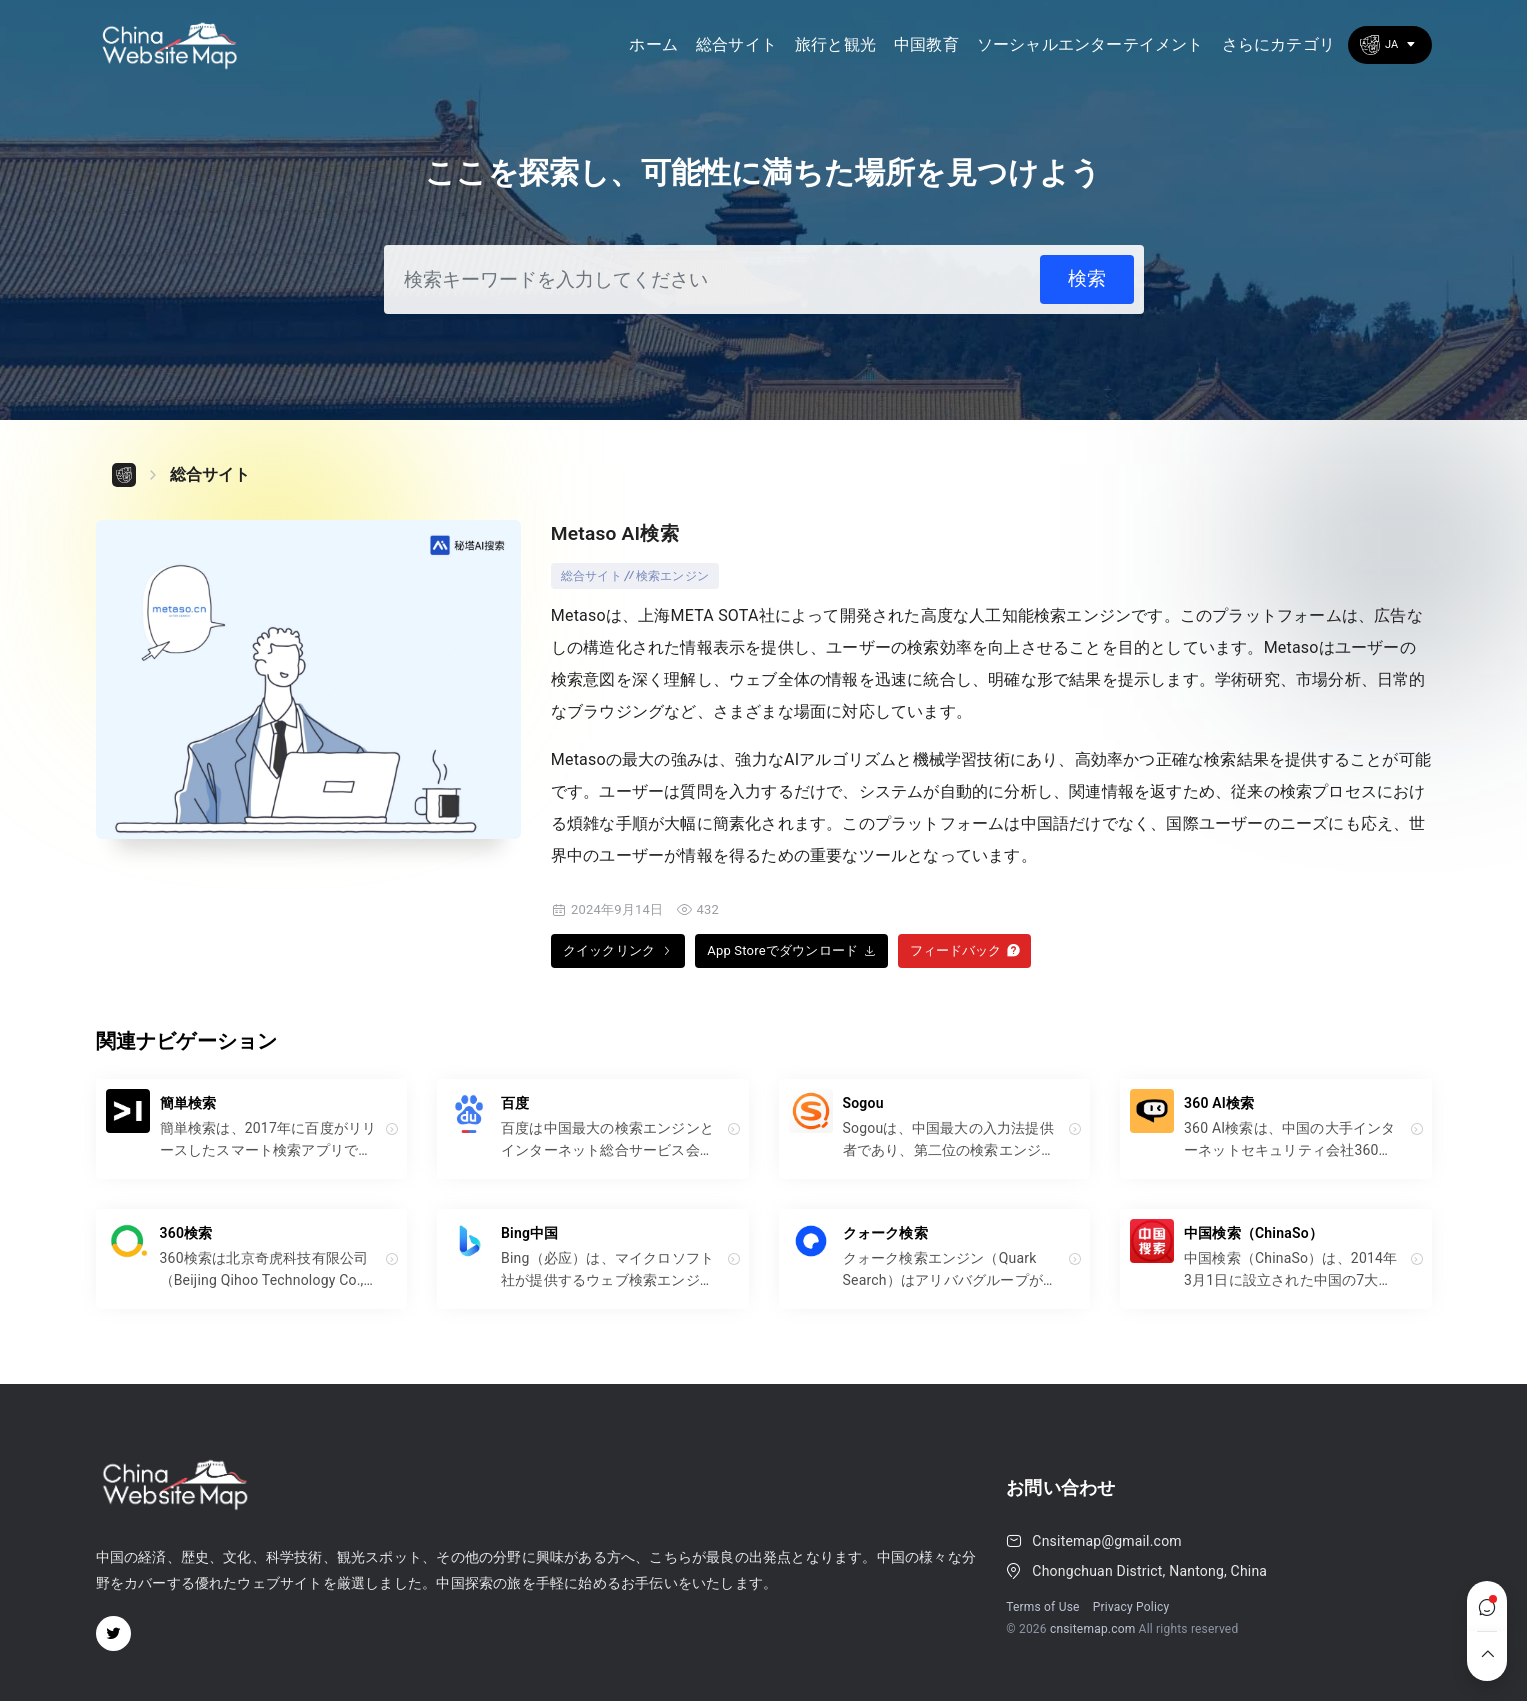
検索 (1087, 278)
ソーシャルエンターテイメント (1090, 44)
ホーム (653, 44)
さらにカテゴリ (1278, 44)
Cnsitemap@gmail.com (1106, 1541)
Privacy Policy (1131, 1607)
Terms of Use (1042, 1607)
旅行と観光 (835, 44)
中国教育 (926, 44)
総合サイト (736, 44)
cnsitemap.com (1093, 1629)
